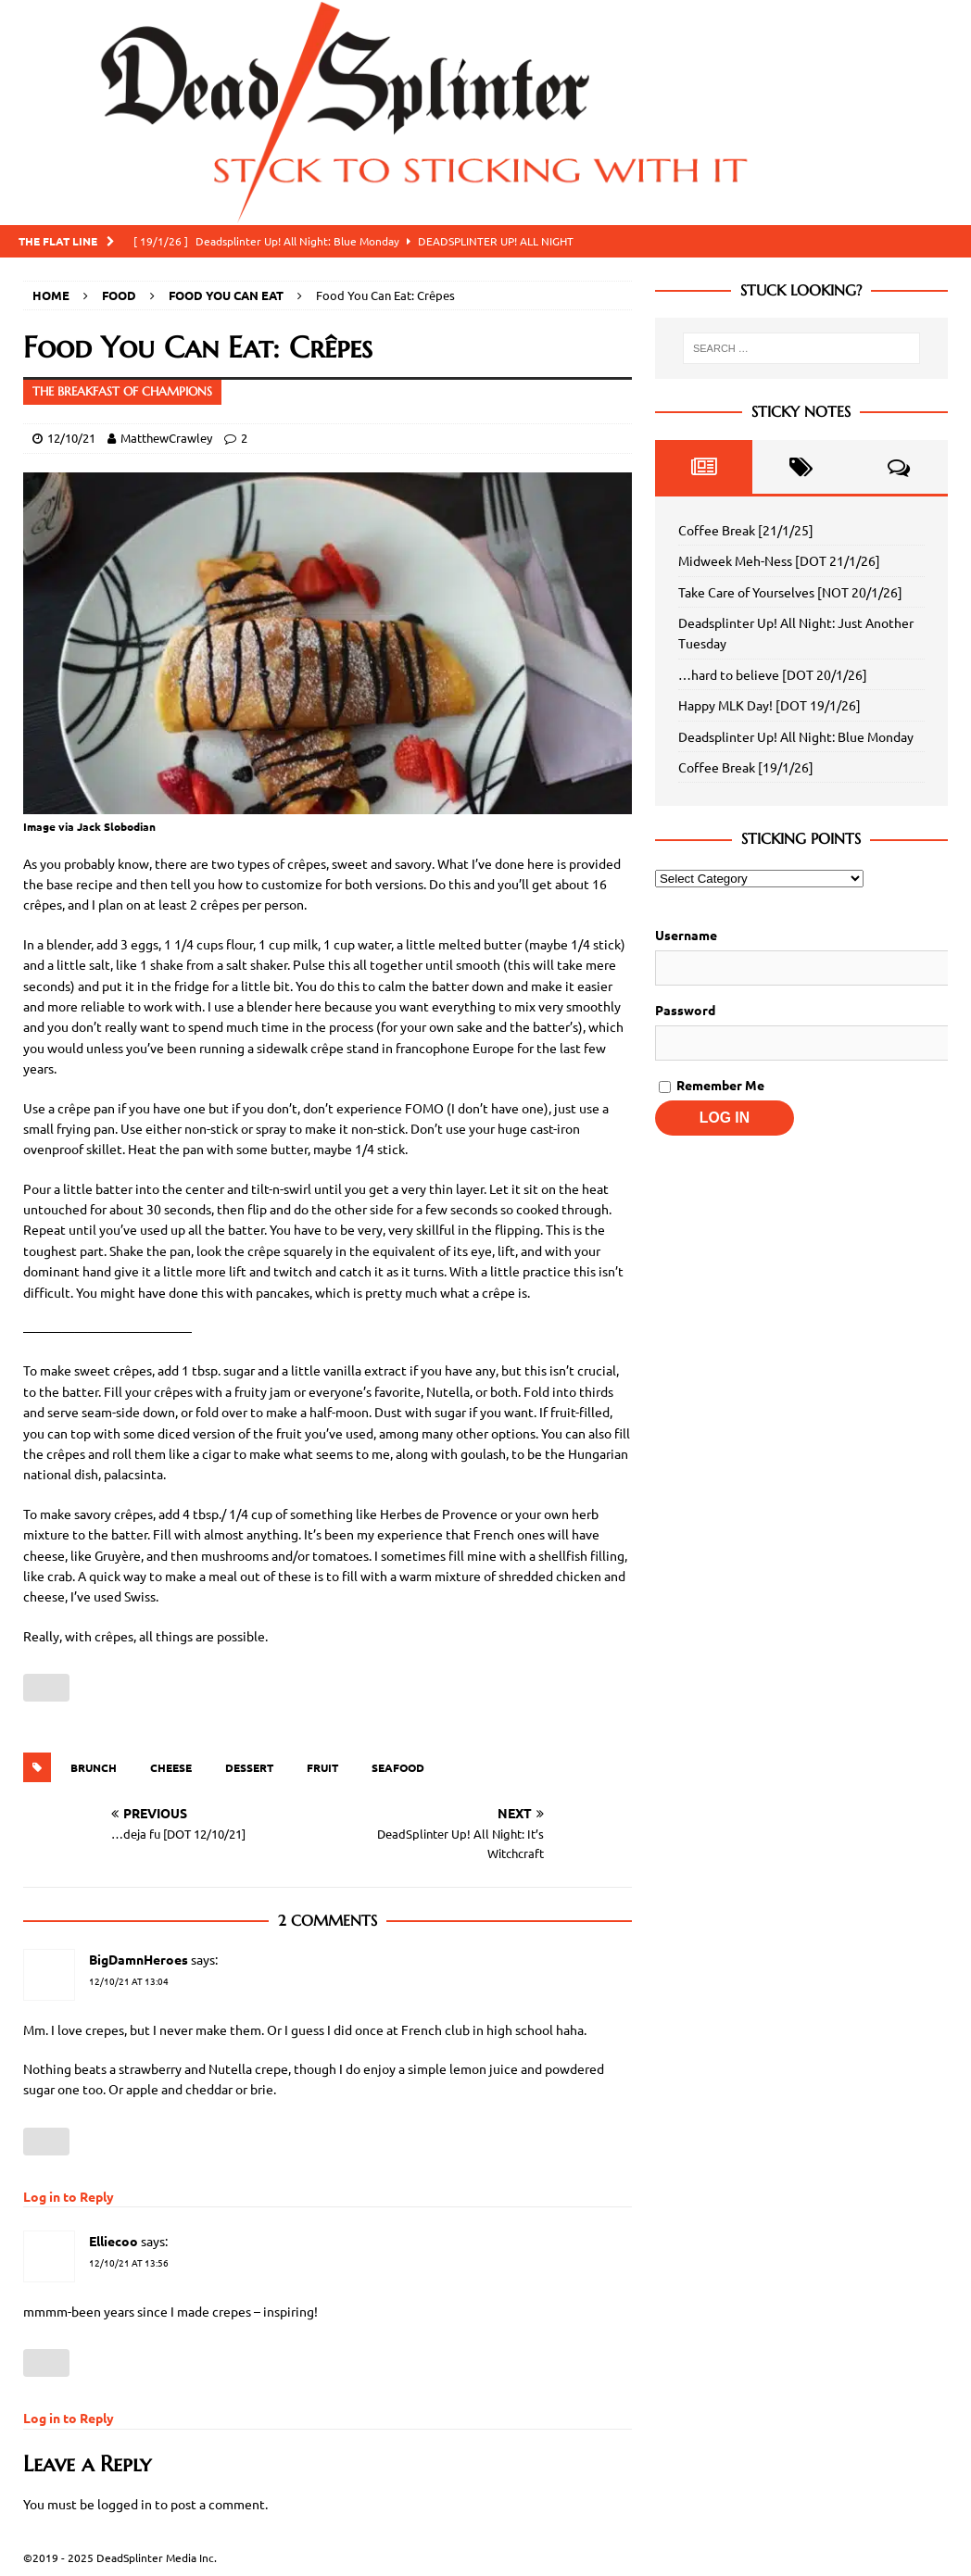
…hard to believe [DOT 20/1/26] (772, 674)
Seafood (398, 1767)
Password (685, 1009)
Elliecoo (113, 2240)
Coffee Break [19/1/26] (745, 767)
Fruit (322, 1767)
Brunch (93, 1767)
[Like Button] (46, 1688)
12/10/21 (71, 438)
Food (119, 295)
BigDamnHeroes (138, 1959)
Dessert (249, 1767)
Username (686, 934)
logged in (124, 2503)
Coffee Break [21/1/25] (745, 529)
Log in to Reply (68, 2196)
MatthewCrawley (166, 438)
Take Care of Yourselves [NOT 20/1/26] (790, 592)
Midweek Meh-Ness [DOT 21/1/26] (779, 560)
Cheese (171, 1767)
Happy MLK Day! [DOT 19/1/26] (769, 705)
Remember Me (711, 1084)
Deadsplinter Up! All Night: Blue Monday (796, 736)
